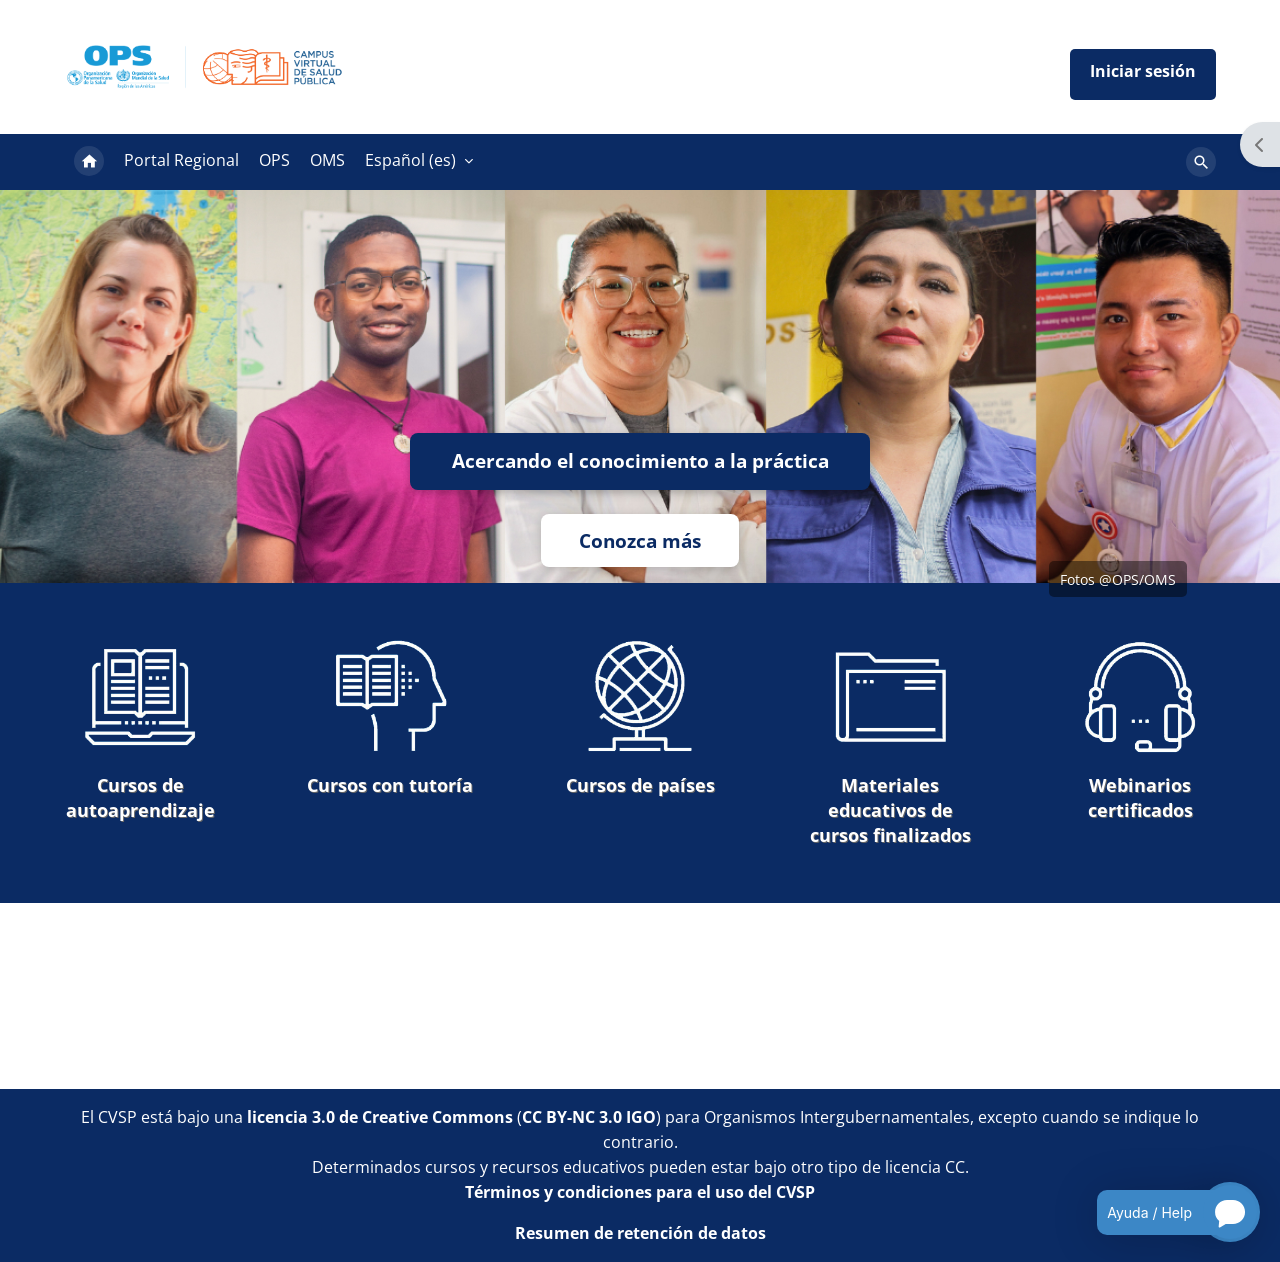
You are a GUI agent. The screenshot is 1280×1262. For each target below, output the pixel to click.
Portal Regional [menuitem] (181, 160)
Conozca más (640, 540)
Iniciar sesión (1143, 74)
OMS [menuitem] (327, 160)
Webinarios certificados (1140, 730)
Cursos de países (640, 717)
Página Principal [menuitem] (89, 162)
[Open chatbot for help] (1163, 1212)
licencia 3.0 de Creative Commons (380, 1117)
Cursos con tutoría (390, 717)
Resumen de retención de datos (640, 1233)
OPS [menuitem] (274, 160)
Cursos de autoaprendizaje (140, 730)
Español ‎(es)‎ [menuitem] (410, 160)
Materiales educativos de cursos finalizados (890, 742)
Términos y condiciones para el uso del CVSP (640, 1192)
